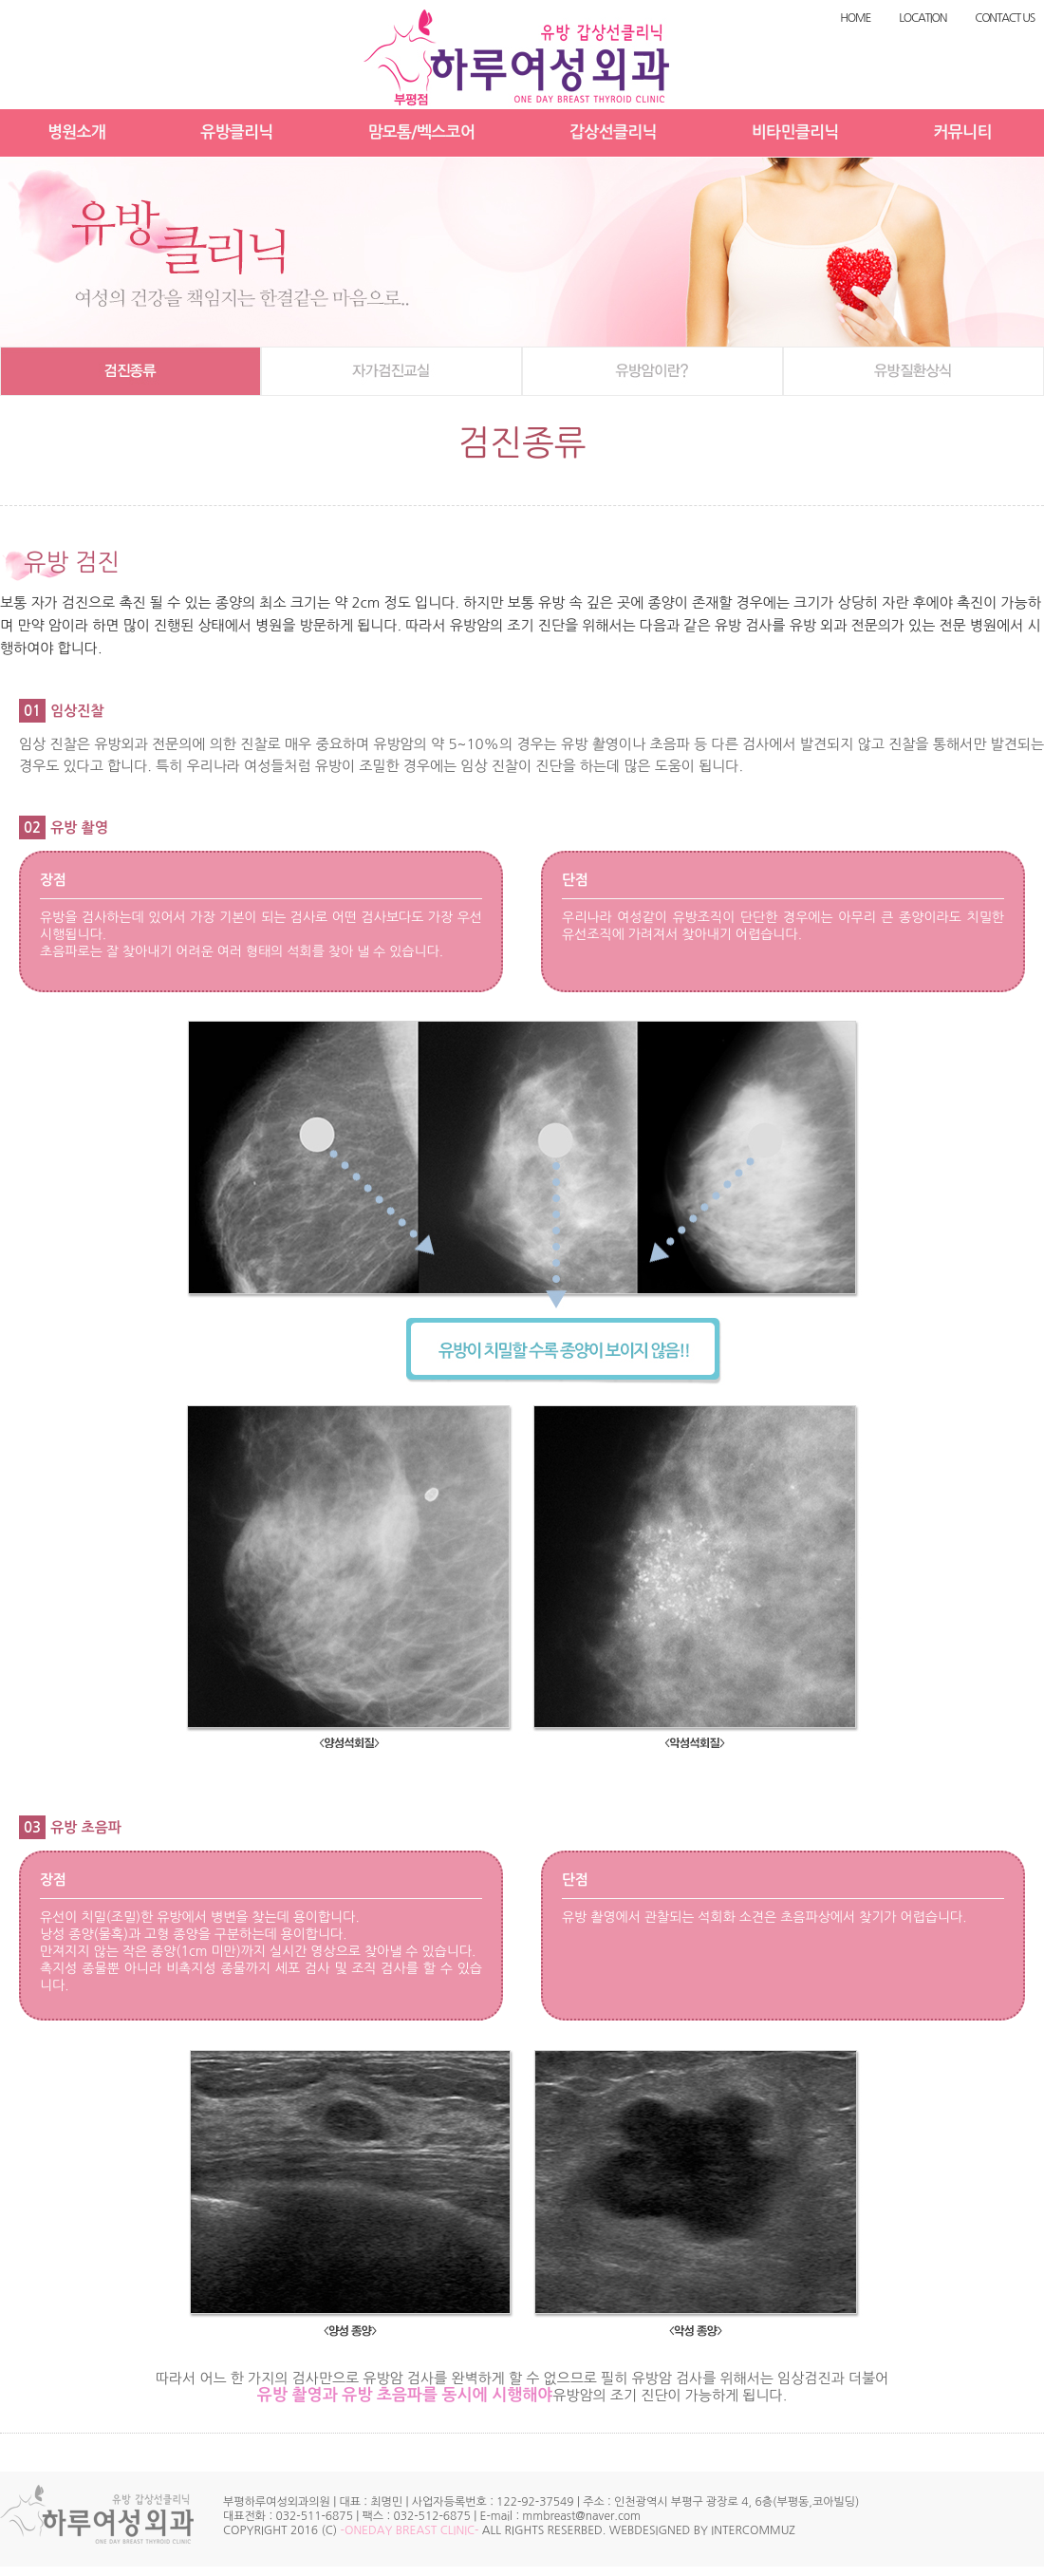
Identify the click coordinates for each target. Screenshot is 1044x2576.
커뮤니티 (963, 132)
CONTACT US (1005, 18)
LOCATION (922, 18)
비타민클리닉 (795, 132)
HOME (855, 18)
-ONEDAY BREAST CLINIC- (410, 2530)
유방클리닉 (236, 132)
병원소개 (76, 132)
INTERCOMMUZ (753, 2530)
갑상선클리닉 (613, 132)
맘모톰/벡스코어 (421, 132)
